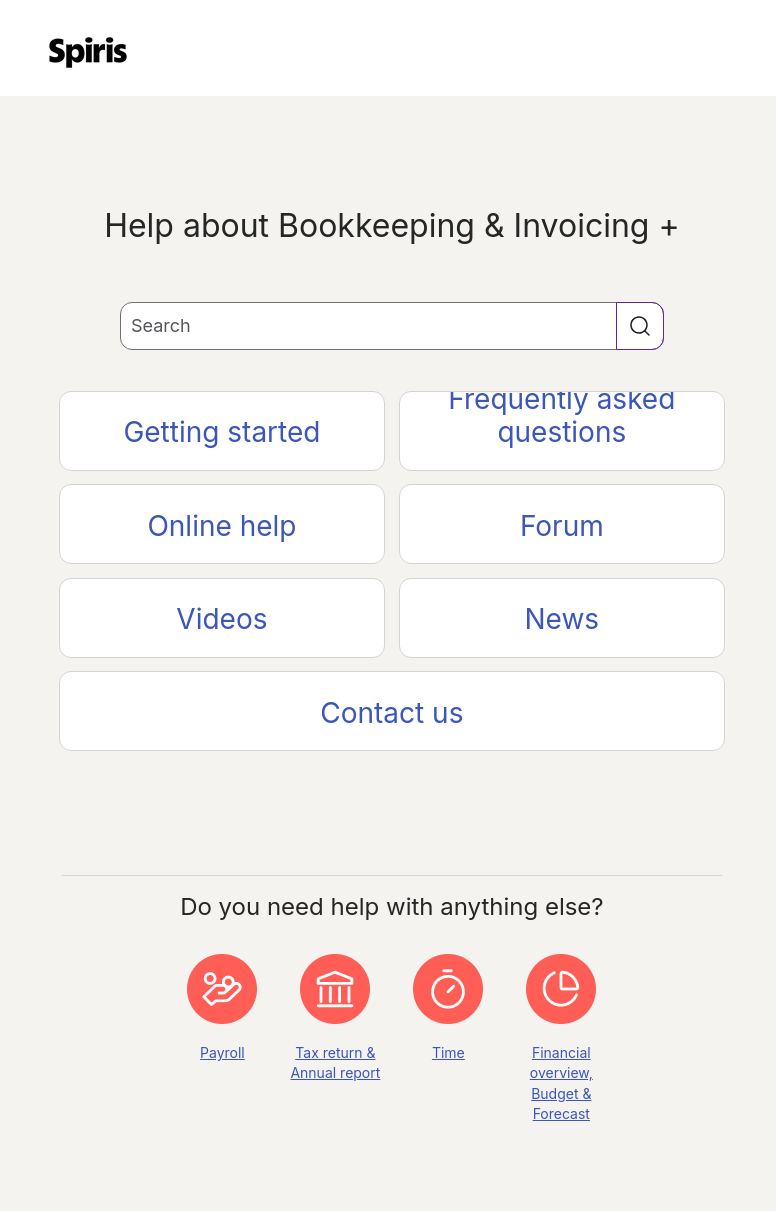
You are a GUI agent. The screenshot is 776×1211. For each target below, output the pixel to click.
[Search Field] (392, 326)
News (562, 619)
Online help (221, 526)
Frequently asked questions (561, 420)
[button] (640, 326)
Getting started (221, 432)
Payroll (222, 1052)
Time (448, 1052)
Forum (562, 526)
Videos (221, 619)
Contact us (391, 713)
